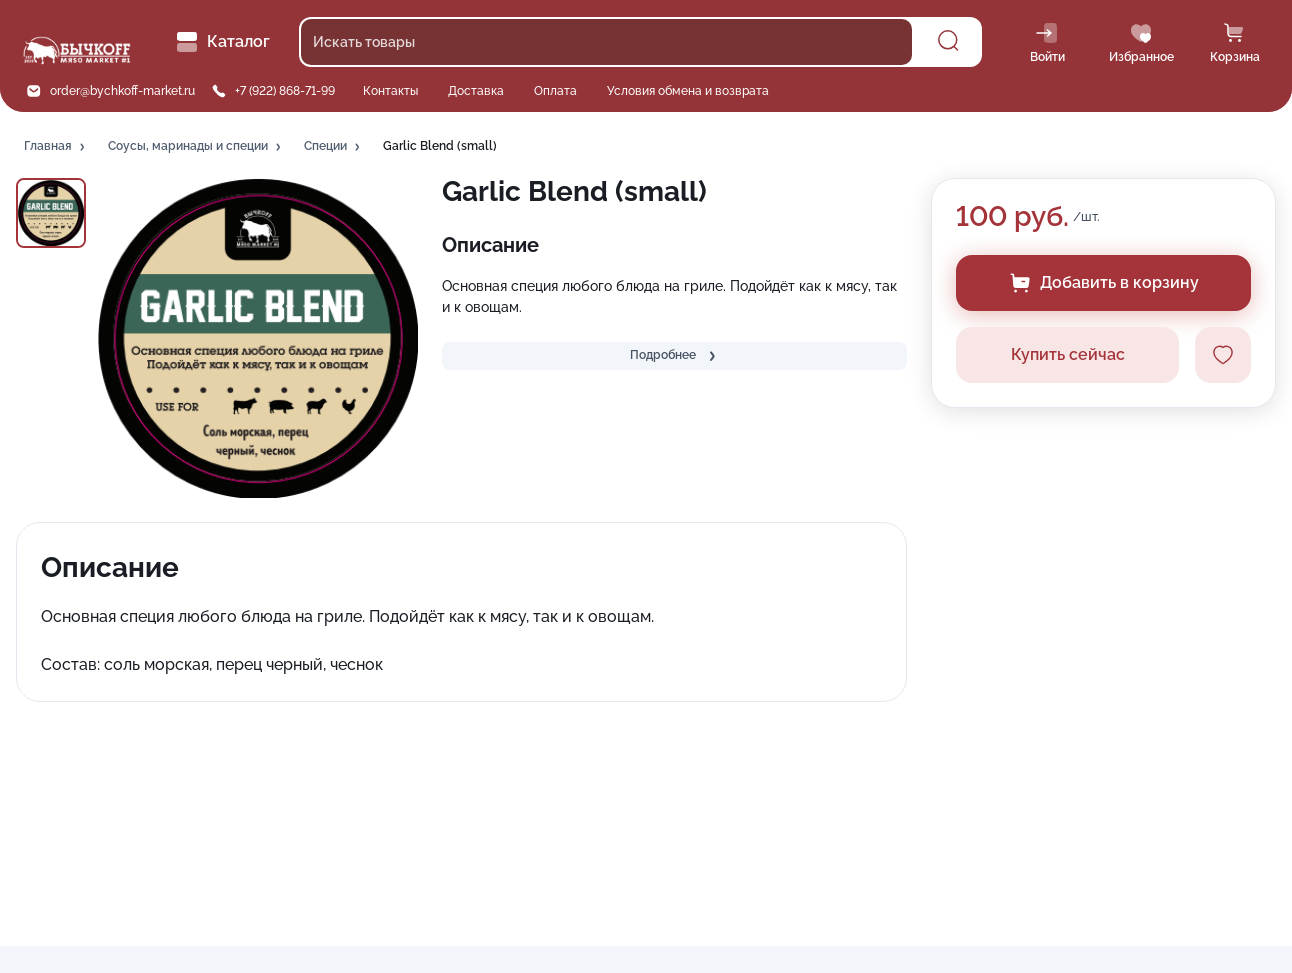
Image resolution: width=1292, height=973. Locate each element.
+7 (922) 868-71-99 (285, 91)
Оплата (555, 91)
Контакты (390, 91)
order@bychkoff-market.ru (122, 91)
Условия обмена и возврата (688, 91)
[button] (56, 147)
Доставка (476, 91)
